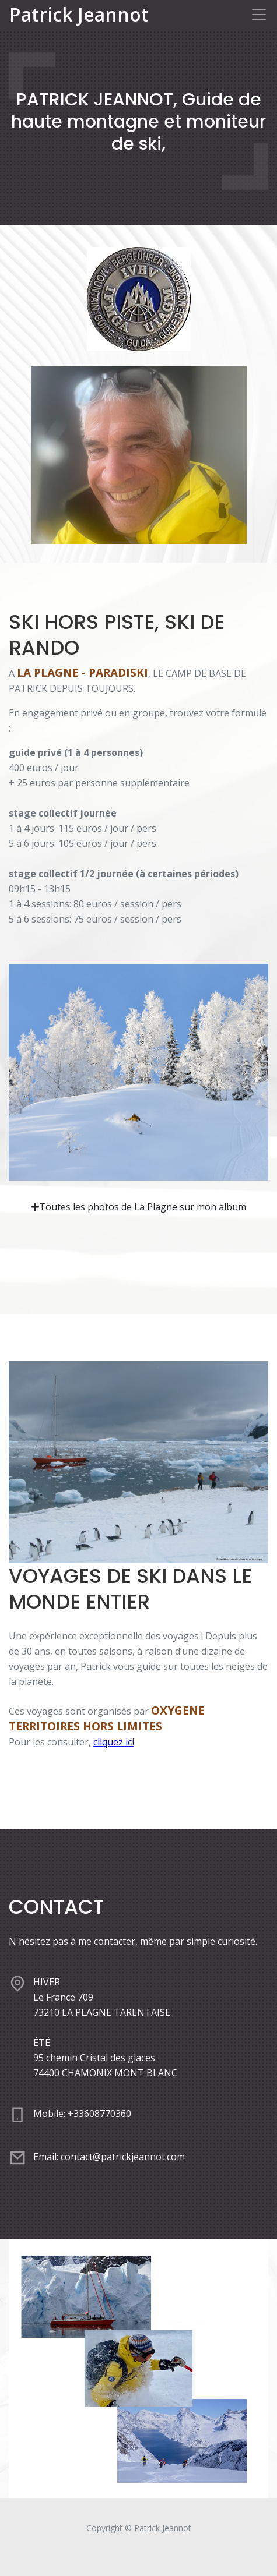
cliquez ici (113, 1742)
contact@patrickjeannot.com (123, 2156)
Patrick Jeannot (79, 15)
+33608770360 (99, 2113)
